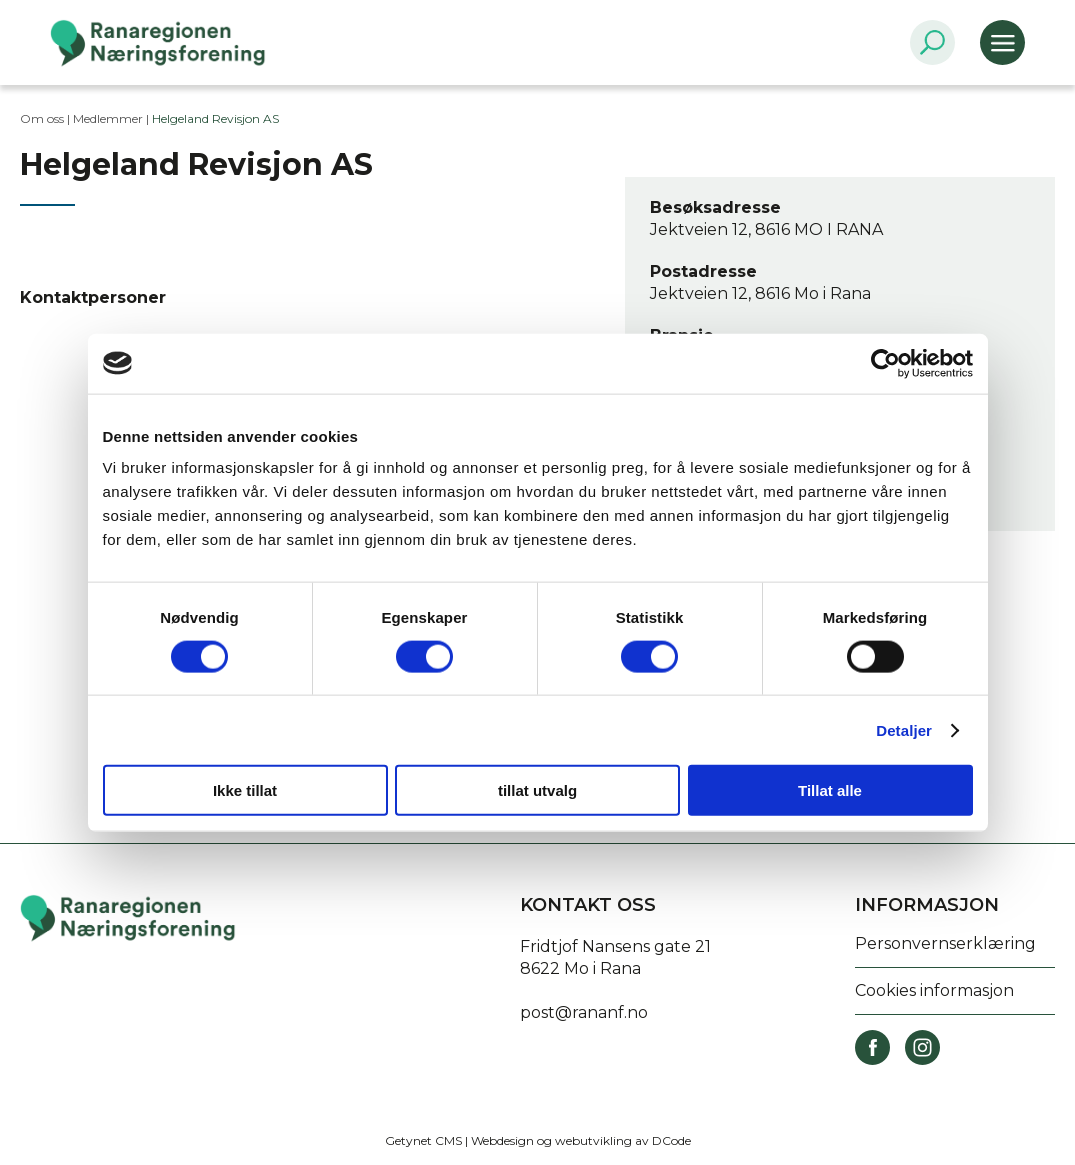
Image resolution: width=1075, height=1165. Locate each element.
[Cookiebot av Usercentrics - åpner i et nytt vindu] (885, 363)
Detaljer (904, 729)
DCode (671, 1140)
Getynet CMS (423, 1140)
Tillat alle (830, 790)
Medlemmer (108, 118)
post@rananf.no (584, 1012)
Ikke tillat (245, 790)
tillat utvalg (537, 790)
